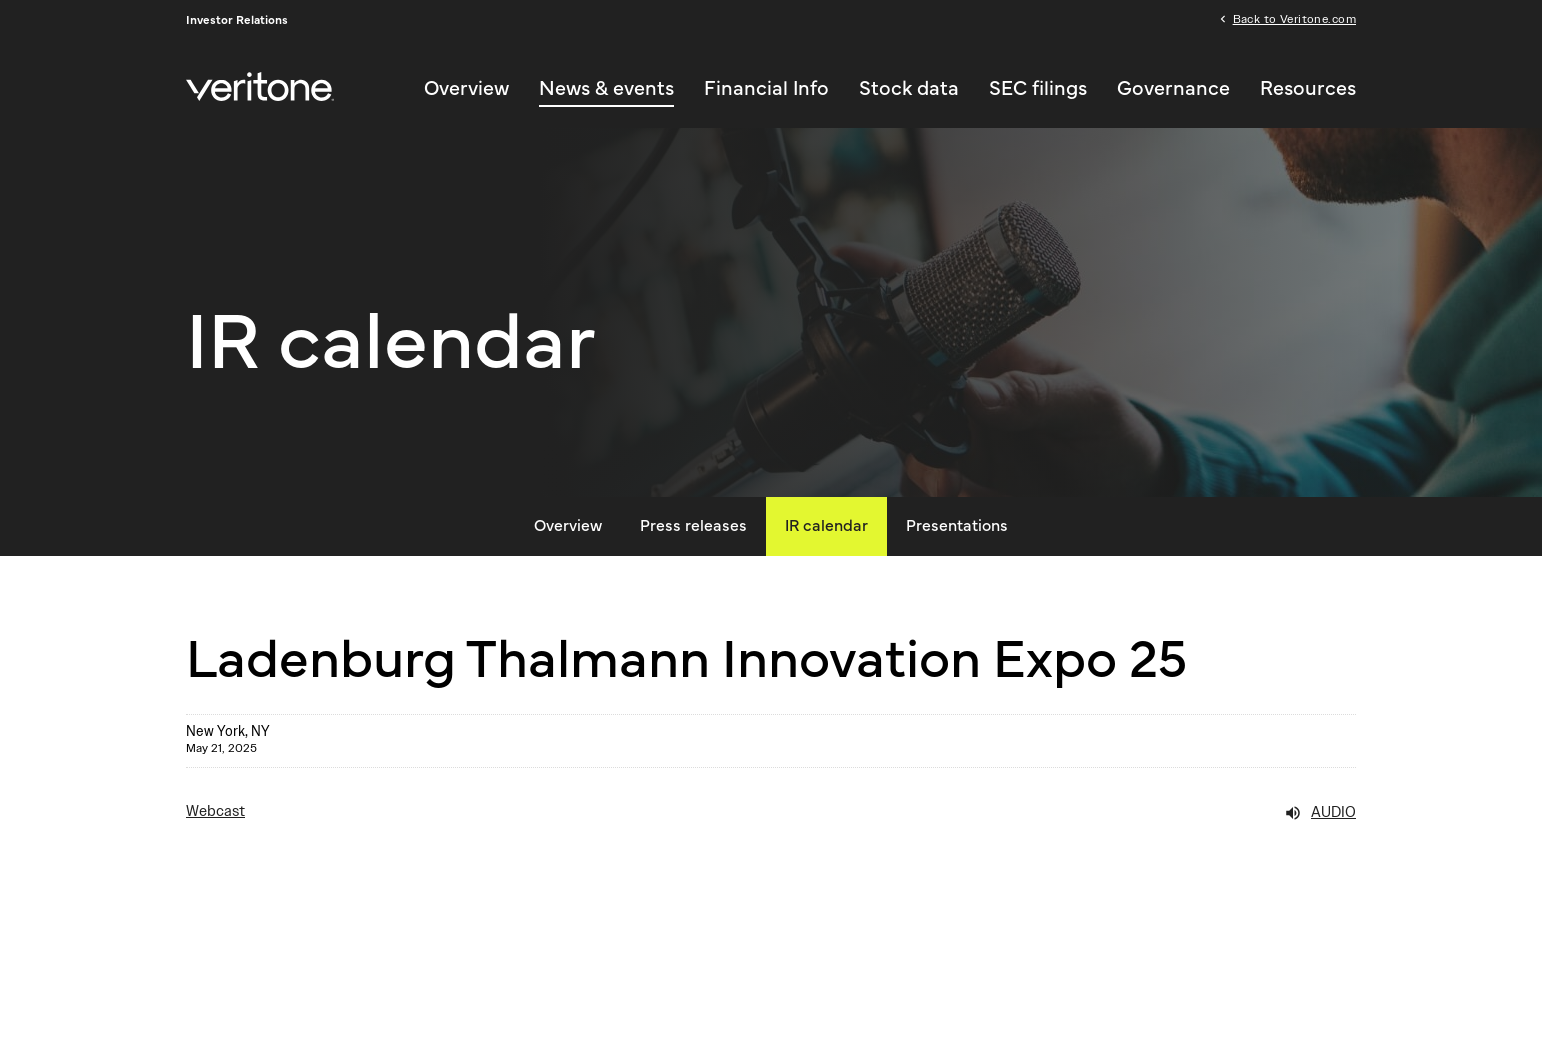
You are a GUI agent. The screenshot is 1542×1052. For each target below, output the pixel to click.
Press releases (693, 526)
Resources (1308, 89)
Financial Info (766, 89)
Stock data (909, 89)
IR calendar (826, 526)
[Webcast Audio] (771, 813)
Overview (466, 89)
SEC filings (1038, 89)
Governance (1173, 89)
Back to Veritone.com (1294, 18)
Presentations (957, 526)
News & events (606, 89)
